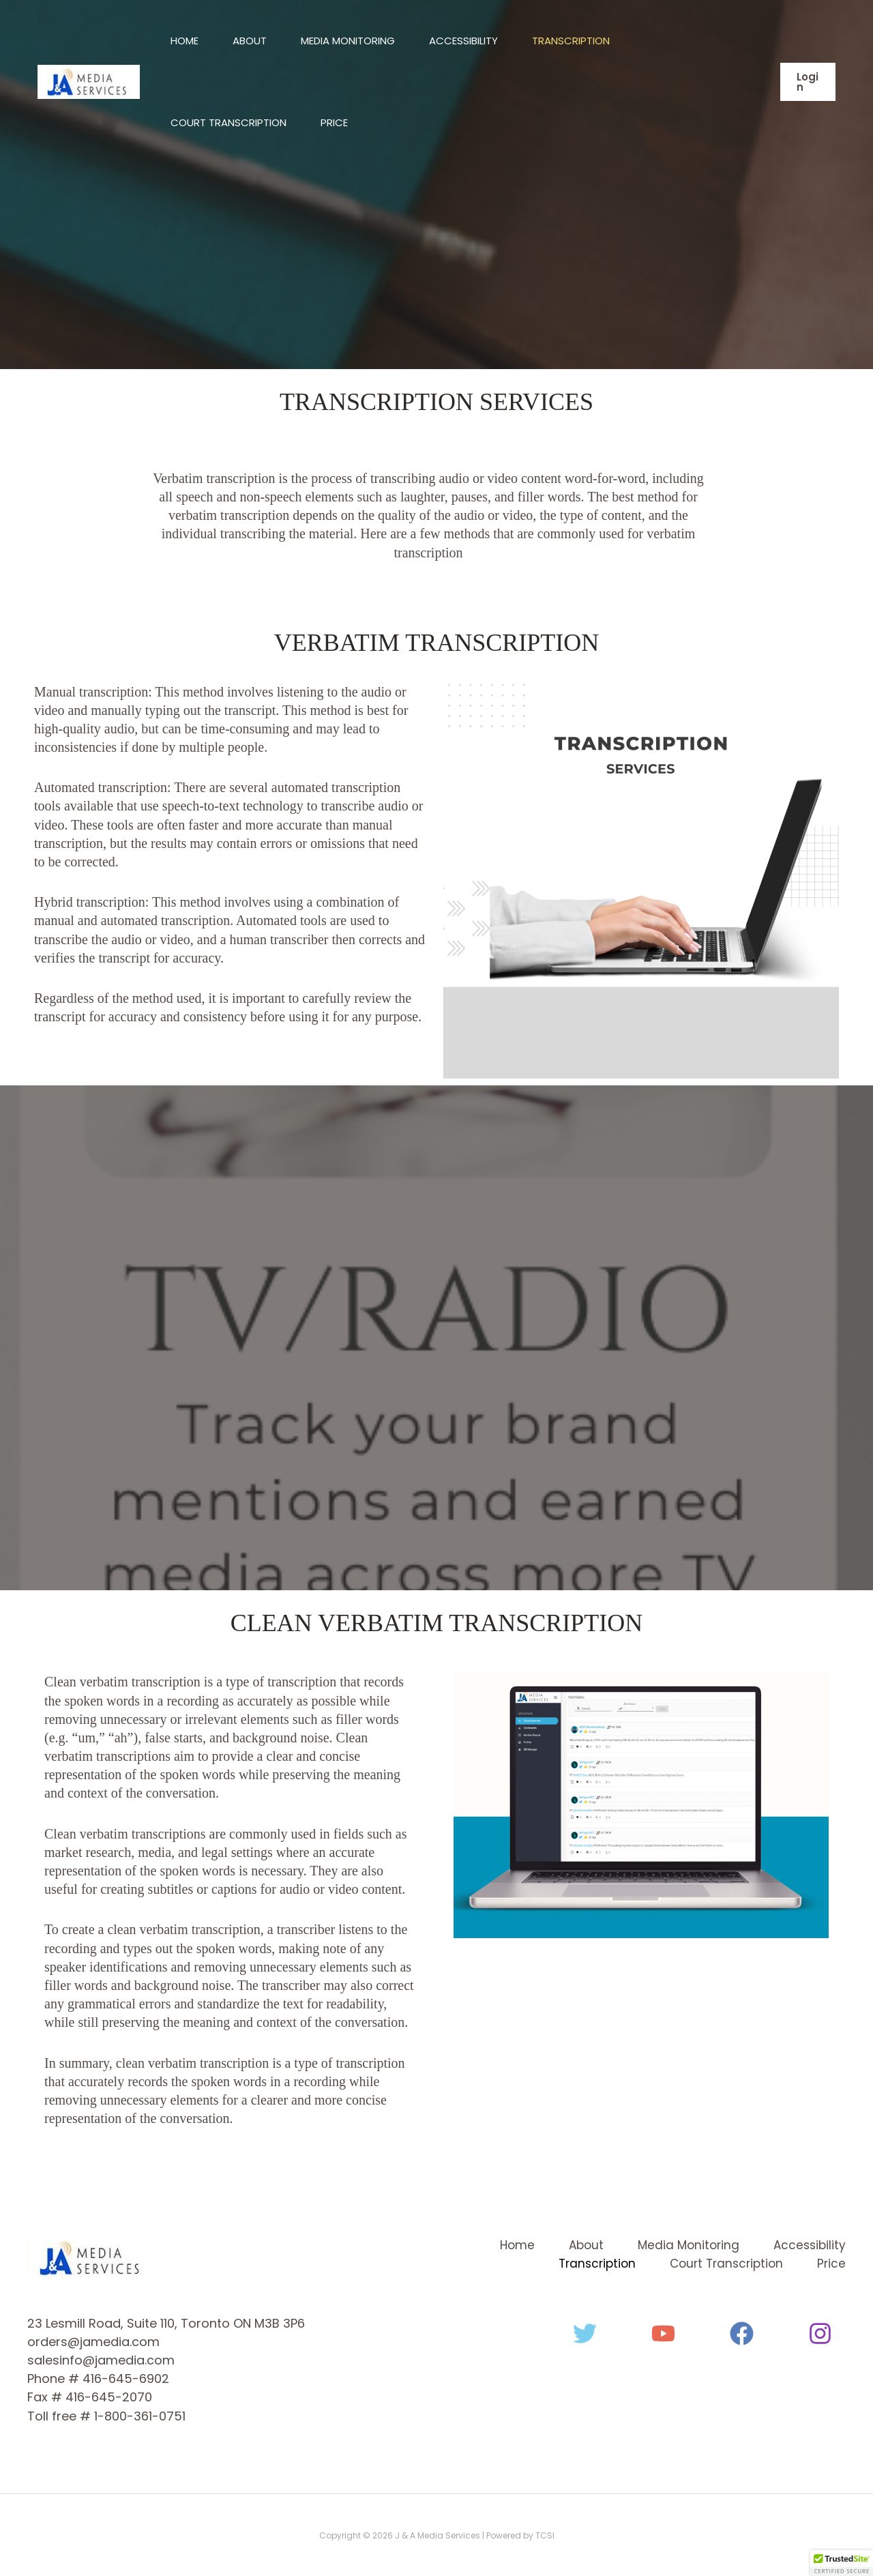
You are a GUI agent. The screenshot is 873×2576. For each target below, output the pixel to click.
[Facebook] (741, 2333)
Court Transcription (228, 122)
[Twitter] (584, 2333)
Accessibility (463, 40)
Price (334, 122)
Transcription (571, 40)
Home (184, 40)
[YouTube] (663, 2333)
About (250, 40)
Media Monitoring (348, 40)
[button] (807, 82)
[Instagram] (820, 2333)
